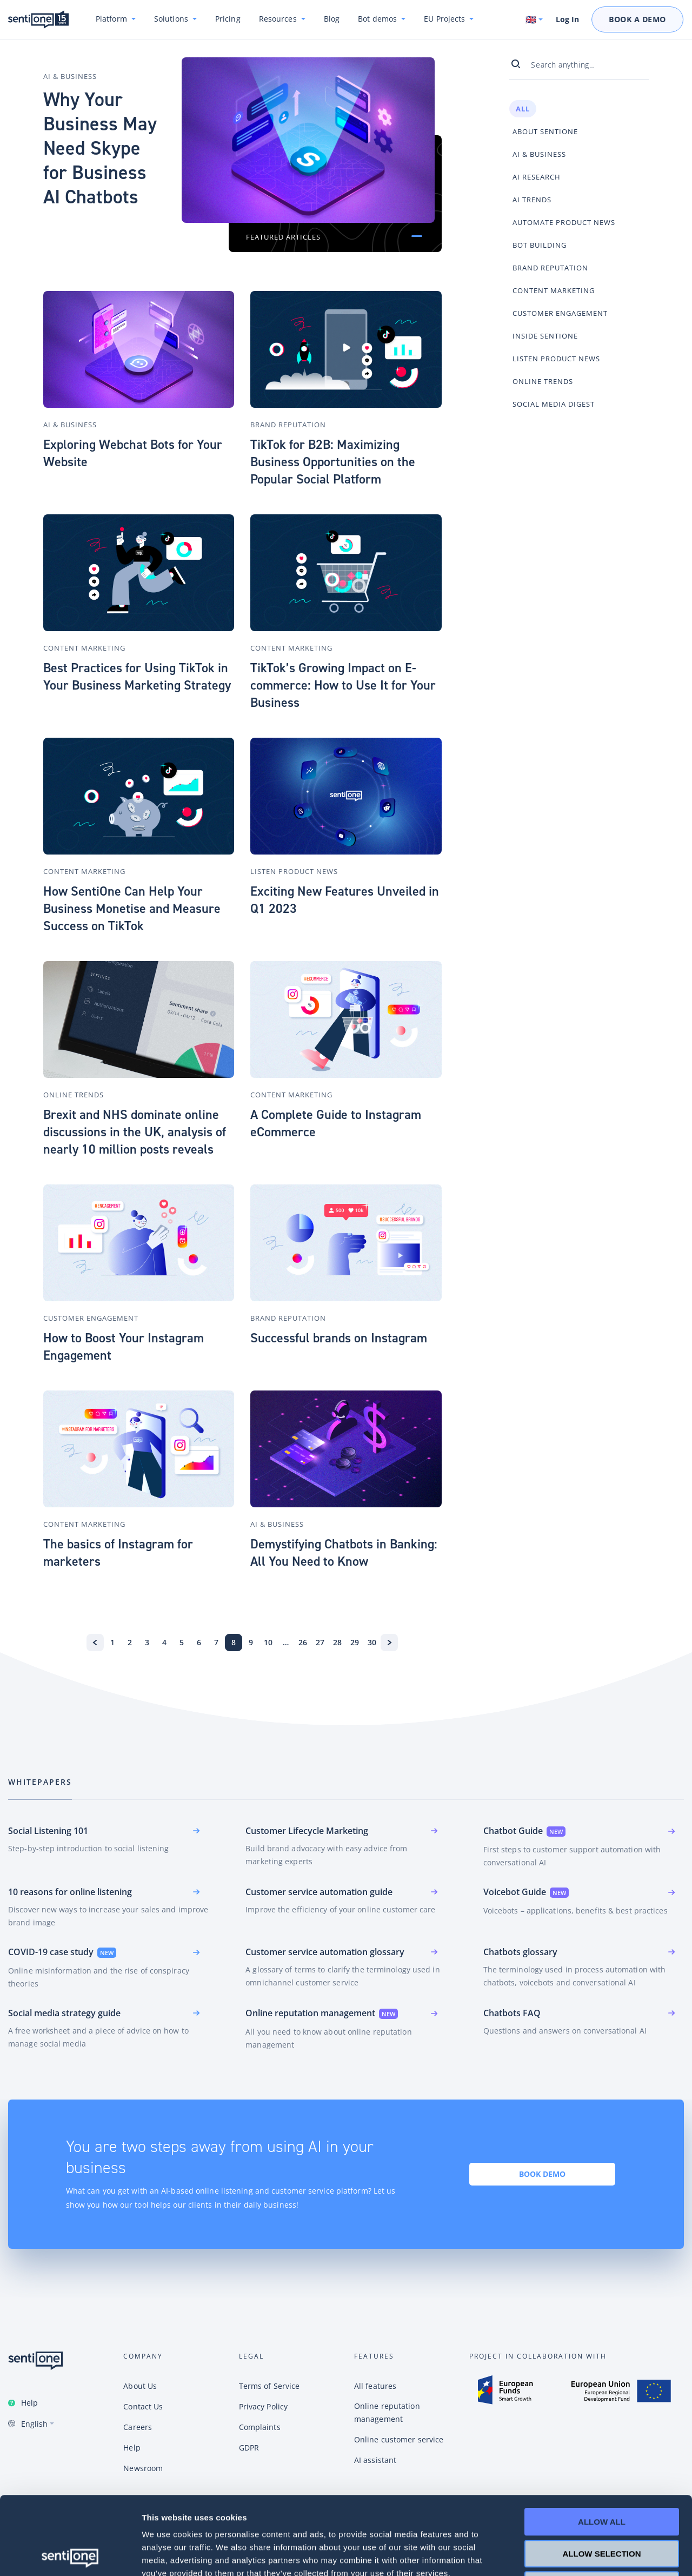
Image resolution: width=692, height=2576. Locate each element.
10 (268, 1642)
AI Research (537, 177)
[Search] (520, 64)
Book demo (542, 2174)
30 (372, 1642)
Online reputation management (387, 2412)
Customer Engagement (90, 1318)
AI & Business (70, 76)
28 (337, 1642)
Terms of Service (269, 2386)
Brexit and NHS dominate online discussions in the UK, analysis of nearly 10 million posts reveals (134, 1132)
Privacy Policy (263, 2406)
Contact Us (143, 2406)
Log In (567, 19)
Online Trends (73, 1095)
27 (320, 1642)
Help (29, 2403)
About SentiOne (545, 131)
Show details (567, 2554)
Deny (601, 2507)
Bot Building (540, 245)
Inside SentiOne (545, 336)
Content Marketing (84, 648)
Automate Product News (564, 222)
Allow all (602, 2443)
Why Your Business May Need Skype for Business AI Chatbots (100, 148)
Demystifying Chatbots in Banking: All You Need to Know (343, 1552)
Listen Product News (294, 871)
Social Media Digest (554, 404)
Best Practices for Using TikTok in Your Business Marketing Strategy (137, 676)
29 (354, 1642)
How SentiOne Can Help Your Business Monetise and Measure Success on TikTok (132, 909)
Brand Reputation (288, 424)
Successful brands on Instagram (338, 1338)
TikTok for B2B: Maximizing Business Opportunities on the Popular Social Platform (332, 462)
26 (302, 1642)
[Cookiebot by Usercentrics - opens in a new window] (70, 2555)
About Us (140, 2386)
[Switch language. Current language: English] (535, 19)
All (523, 109)
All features (375, 2386)
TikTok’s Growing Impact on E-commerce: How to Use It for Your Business (343, 685)
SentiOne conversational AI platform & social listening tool (38, 20)
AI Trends (532, 199)
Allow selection (602, 2475)
